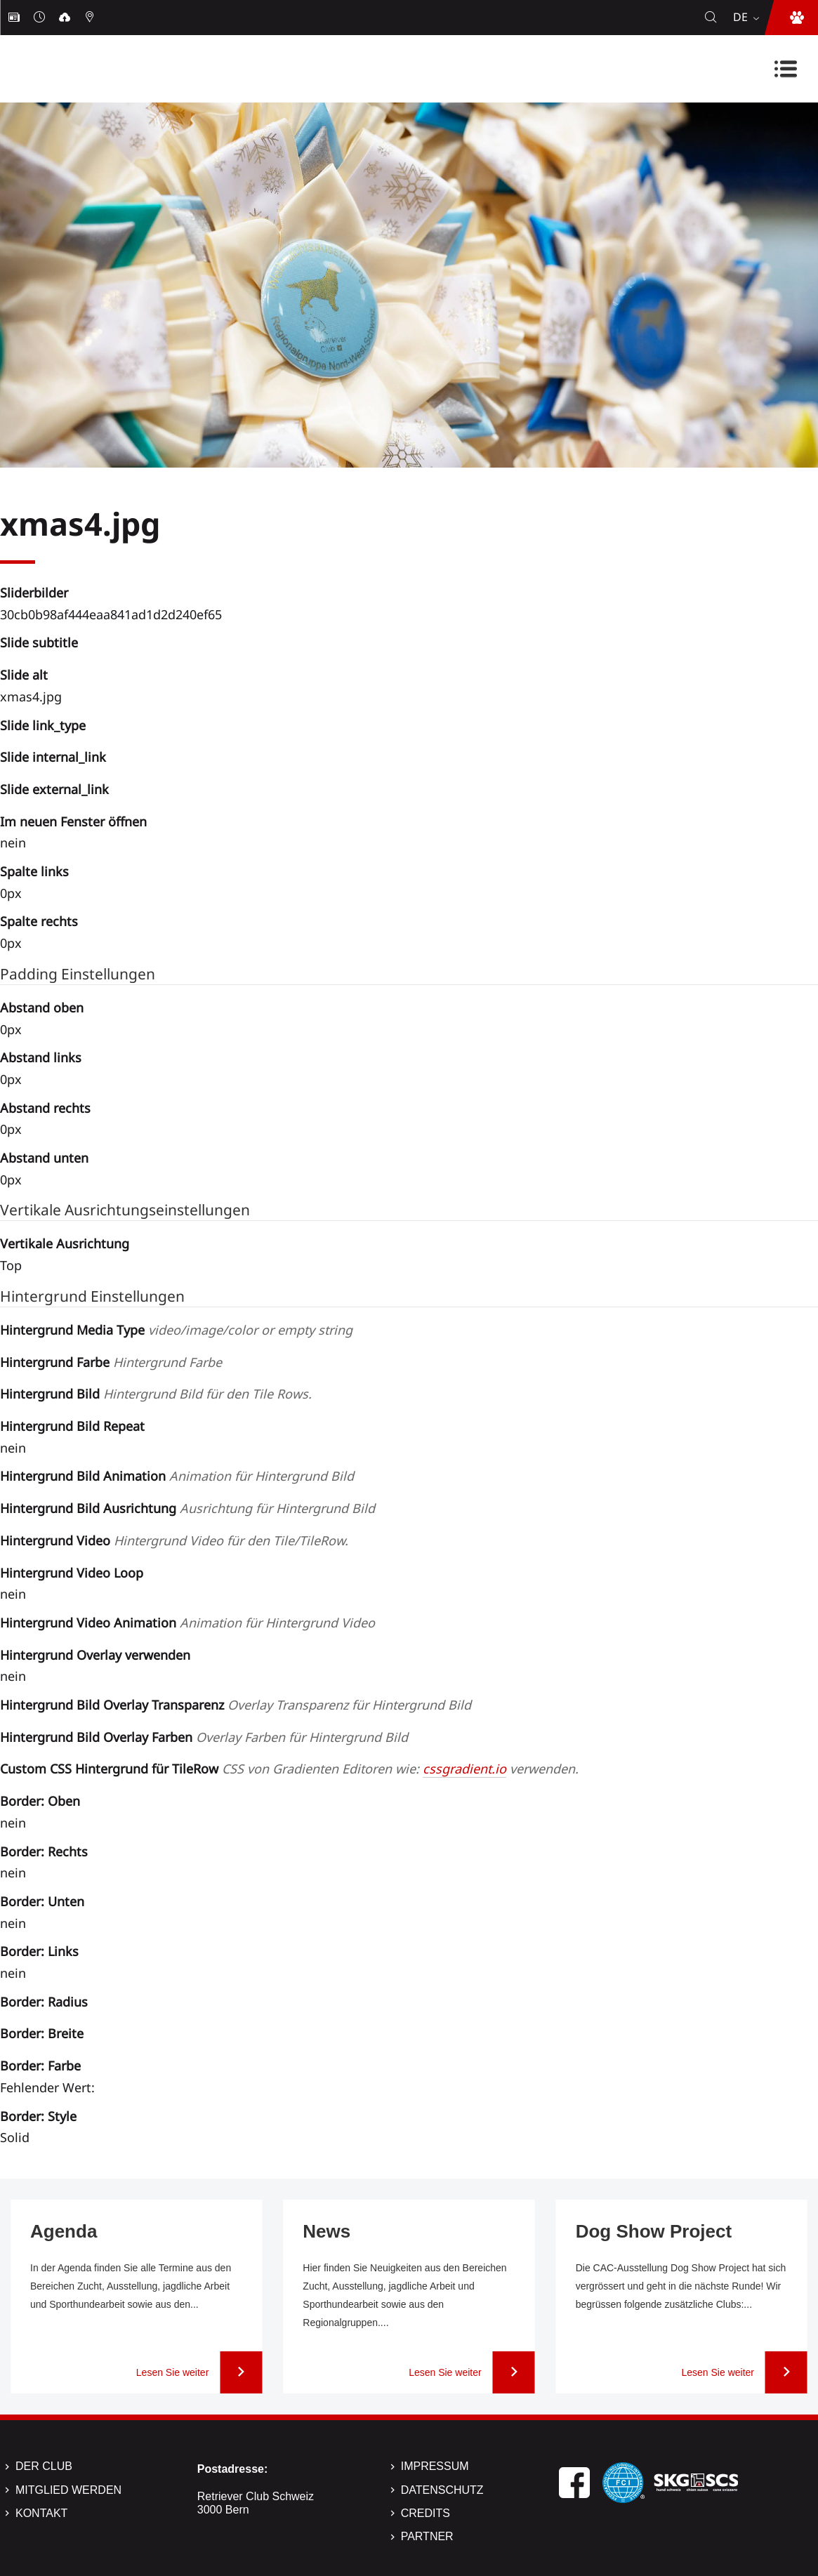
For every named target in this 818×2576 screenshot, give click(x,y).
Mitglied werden (68, 2490)
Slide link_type (43, 725)
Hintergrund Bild (156, 1393)
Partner (427, 2536)
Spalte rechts (39, 921)
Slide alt (24, 674)
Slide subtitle (39, 642)
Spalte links (34, 871)
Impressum (435, 2466)
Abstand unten (44, 1157)
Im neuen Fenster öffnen (73, 821)
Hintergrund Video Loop (71, 1572)
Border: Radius (44, 2001)
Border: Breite (42, 2033)
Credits (425, 2513)
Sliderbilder (34, 592)
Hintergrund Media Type (176, 1329)
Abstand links (40, 1057)
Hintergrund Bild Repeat (72, 1426)
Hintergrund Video (174, 1540)
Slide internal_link (53, 756)
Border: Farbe (40, 2065)
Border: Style (38, 2116)
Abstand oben (42, 1007)
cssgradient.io (464, 1768)
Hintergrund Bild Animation (177, 1475)
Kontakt (41, 2513)
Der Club (43, 2466)
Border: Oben (40, 1800)
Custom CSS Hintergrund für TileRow (289, 1768)
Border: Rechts (44, 1851)
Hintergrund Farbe (111, 1362)
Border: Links (39, 1951)
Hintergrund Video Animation (187, 1622)
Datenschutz (442, 2490)
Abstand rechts (45, 1107)
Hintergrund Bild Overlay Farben (204, 1737)
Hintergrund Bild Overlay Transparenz (235, 1704)
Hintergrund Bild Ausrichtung (187, 1508)
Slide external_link (54, 789)
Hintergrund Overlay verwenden (95, 1654)
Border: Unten (42, 1901)
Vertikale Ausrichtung (64, 1243)
